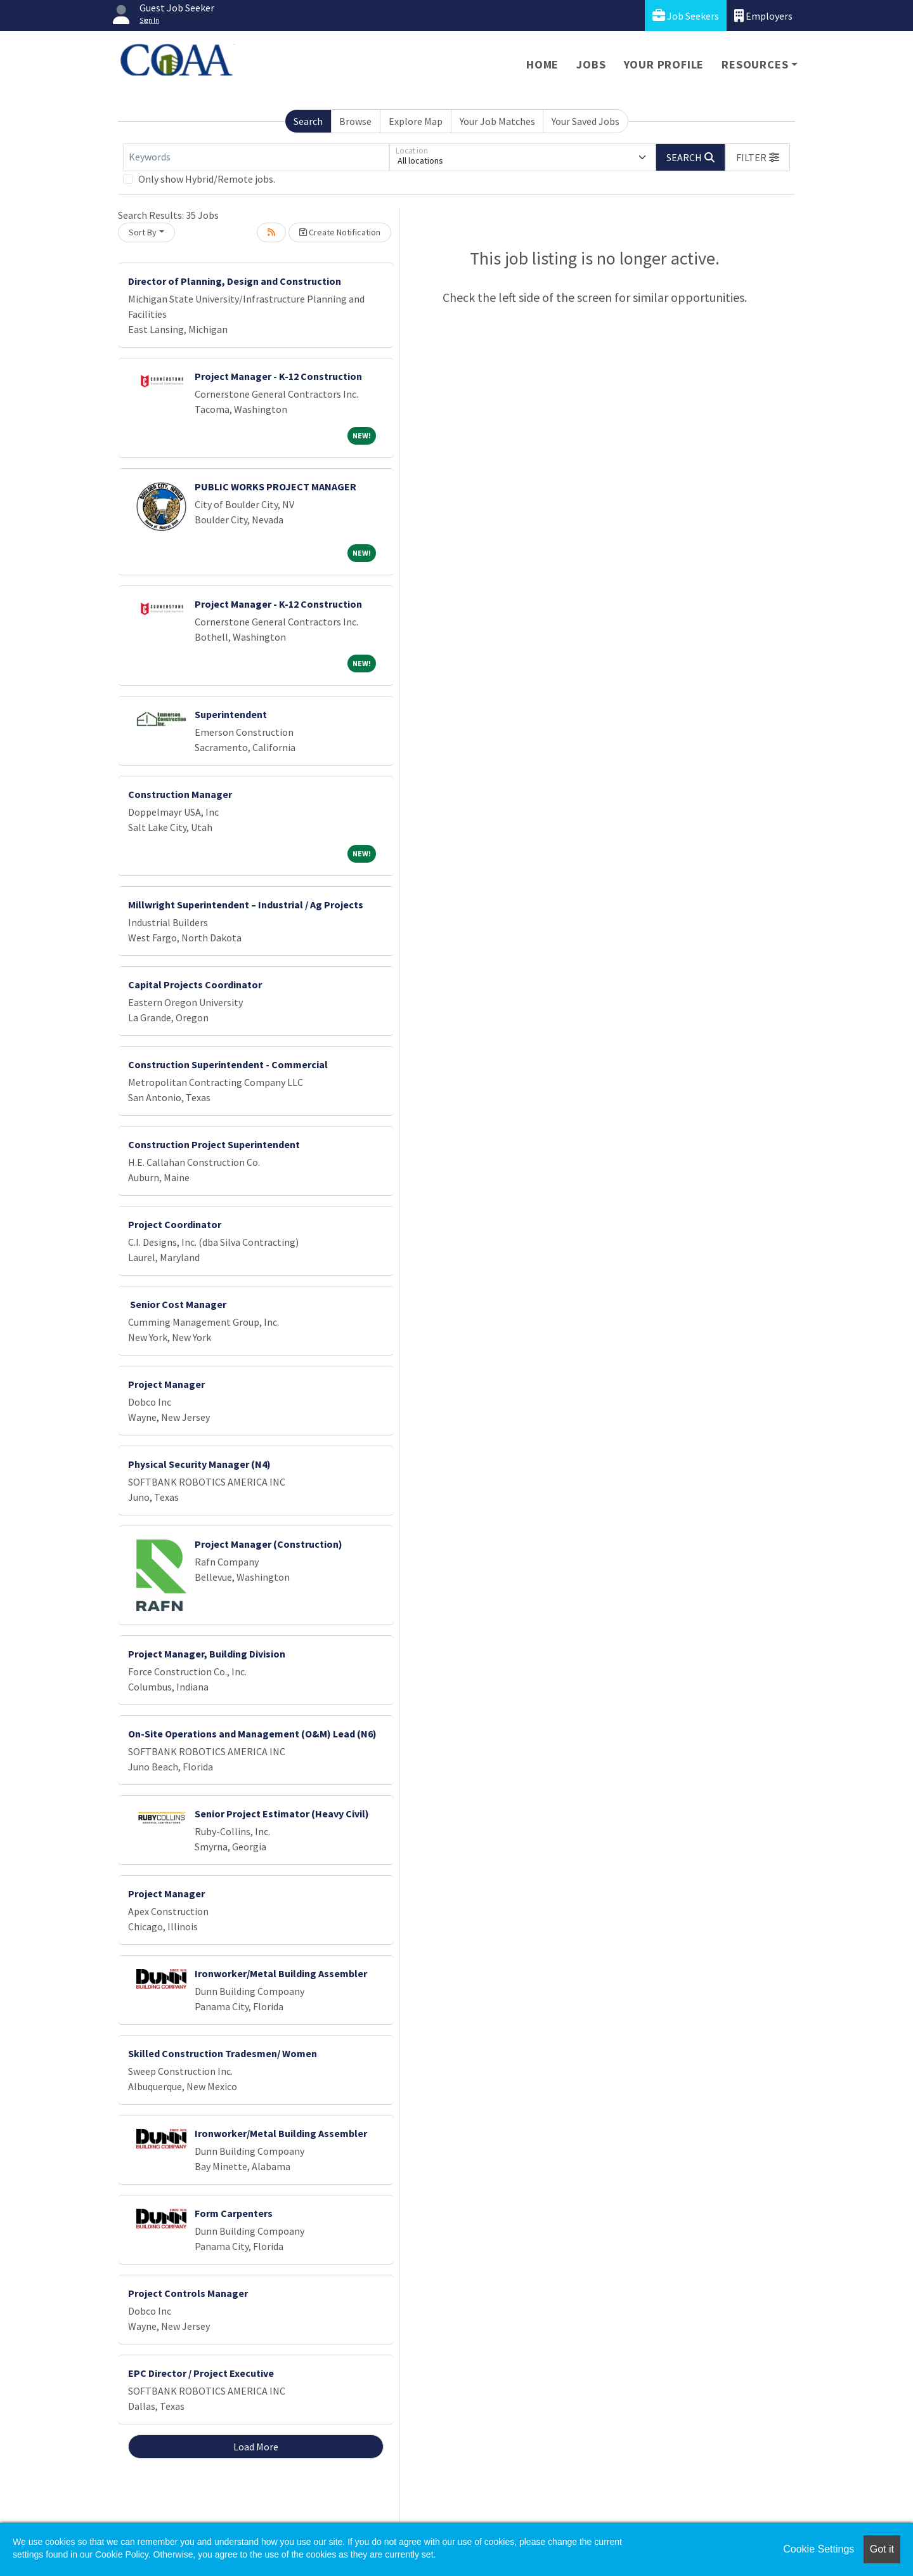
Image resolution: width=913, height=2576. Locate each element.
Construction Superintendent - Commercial (228, 1064)
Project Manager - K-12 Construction (278, 376)
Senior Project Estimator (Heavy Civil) (282, 1813)
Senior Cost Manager (177, 1304)
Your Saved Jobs (585, 121)
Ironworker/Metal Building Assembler (281, 1973)
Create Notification (339, 232)
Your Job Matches (497, 121)
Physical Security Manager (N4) (199, 1464)
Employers (763, 15)
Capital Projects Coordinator (195, 984)
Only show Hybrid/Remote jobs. (206, 179)
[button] (757, 157)
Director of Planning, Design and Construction (234, 281)
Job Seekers (685, 15)
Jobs (590, 64)
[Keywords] (256, 157)
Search (308, 121)
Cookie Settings (818, 2549)
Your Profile (664, 64)
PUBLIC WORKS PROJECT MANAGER (275, 486)
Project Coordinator (174, 1224)
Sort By (143, 232)
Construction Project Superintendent (214, 1144)
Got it (882, 2549)
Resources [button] (755, 64)
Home (542, 64)
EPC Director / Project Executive (201, 2373)
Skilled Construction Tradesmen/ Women (222, 2053)
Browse (355, 121)
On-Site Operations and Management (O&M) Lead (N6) (252, 1733)
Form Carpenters (234, 2213)
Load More (255, 2446)
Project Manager (166, 1384)
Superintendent (231, 714)
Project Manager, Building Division (206, 1653)
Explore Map (416, 121)
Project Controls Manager (188, 2293)
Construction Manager (180, 794)
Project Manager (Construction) (268, 1544)
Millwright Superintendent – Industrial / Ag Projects (245, 904)
